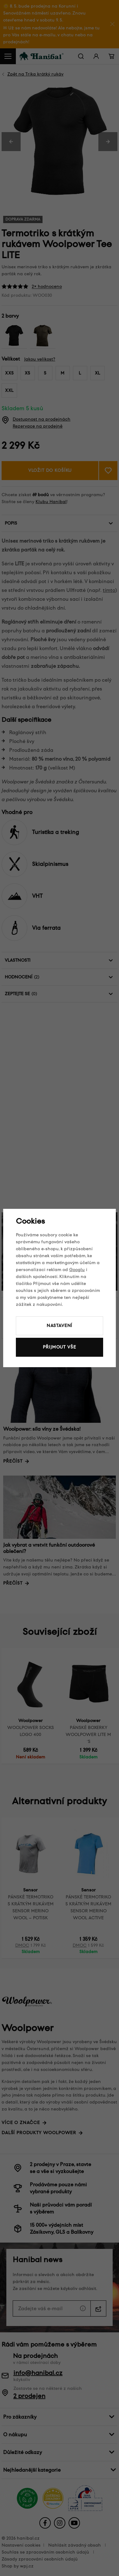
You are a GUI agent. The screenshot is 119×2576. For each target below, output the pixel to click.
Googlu (77, 1269)
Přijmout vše (59, 1347)
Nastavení (60, 1325)
